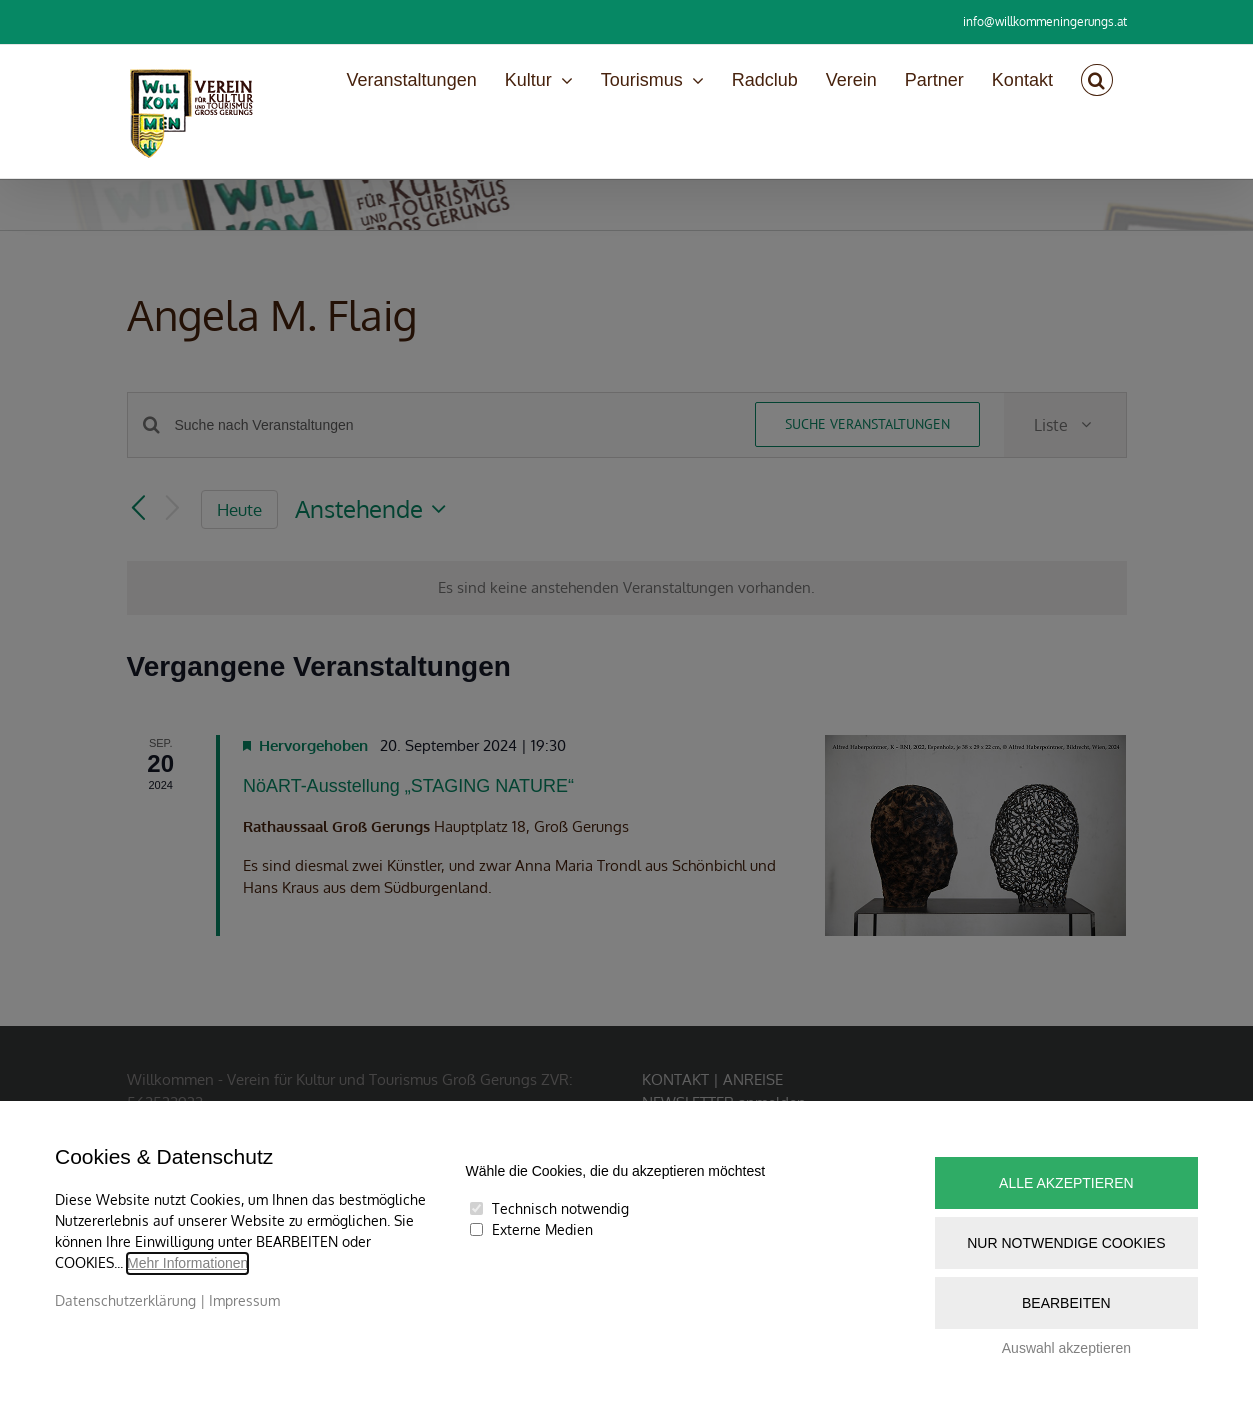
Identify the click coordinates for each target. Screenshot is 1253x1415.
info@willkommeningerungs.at (1045, 21)
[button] (1097, 80)
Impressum (244, 1300)
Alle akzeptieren (1066, 1183)
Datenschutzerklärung (125, 1300)
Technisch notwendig (560, 1208)
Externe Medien (542, 1229)
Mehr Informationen (187, 1263)
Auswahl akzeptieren (1066, 1348)
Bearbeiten (1066, 1303)
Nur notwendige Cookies (1066, 1243)
